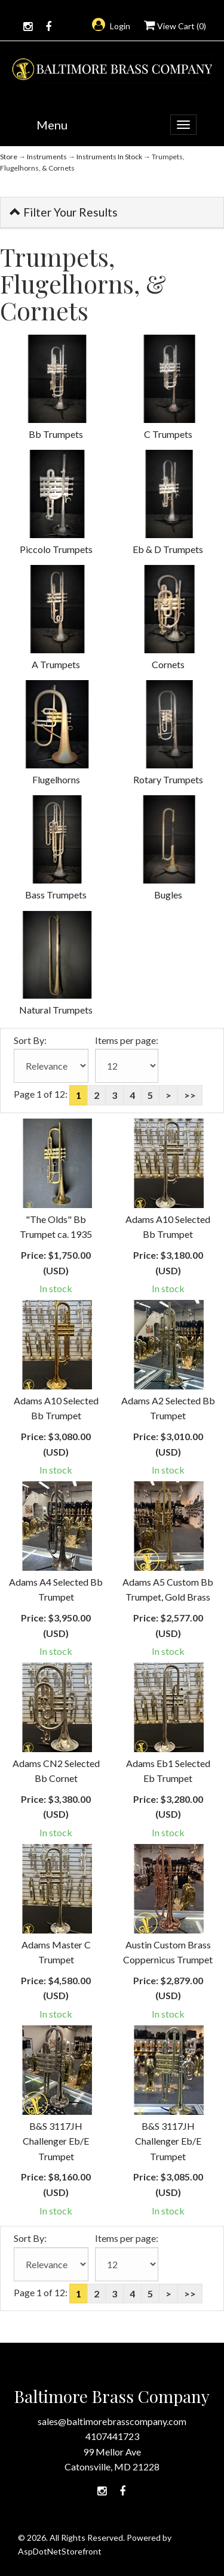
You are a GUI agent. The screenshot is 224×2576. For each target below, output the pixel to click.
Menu (51, 125)
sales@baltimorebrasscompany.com (112, 2421)
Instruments (47, 156)
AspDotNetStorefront (60, 2551)
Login (111, 26)
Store (8, 156)
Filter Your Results (64, 212)
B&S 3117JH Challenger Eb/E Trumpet (56, 2141)
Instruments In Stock (109, 156)
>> (190, 1095)
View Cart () (175, 26)
